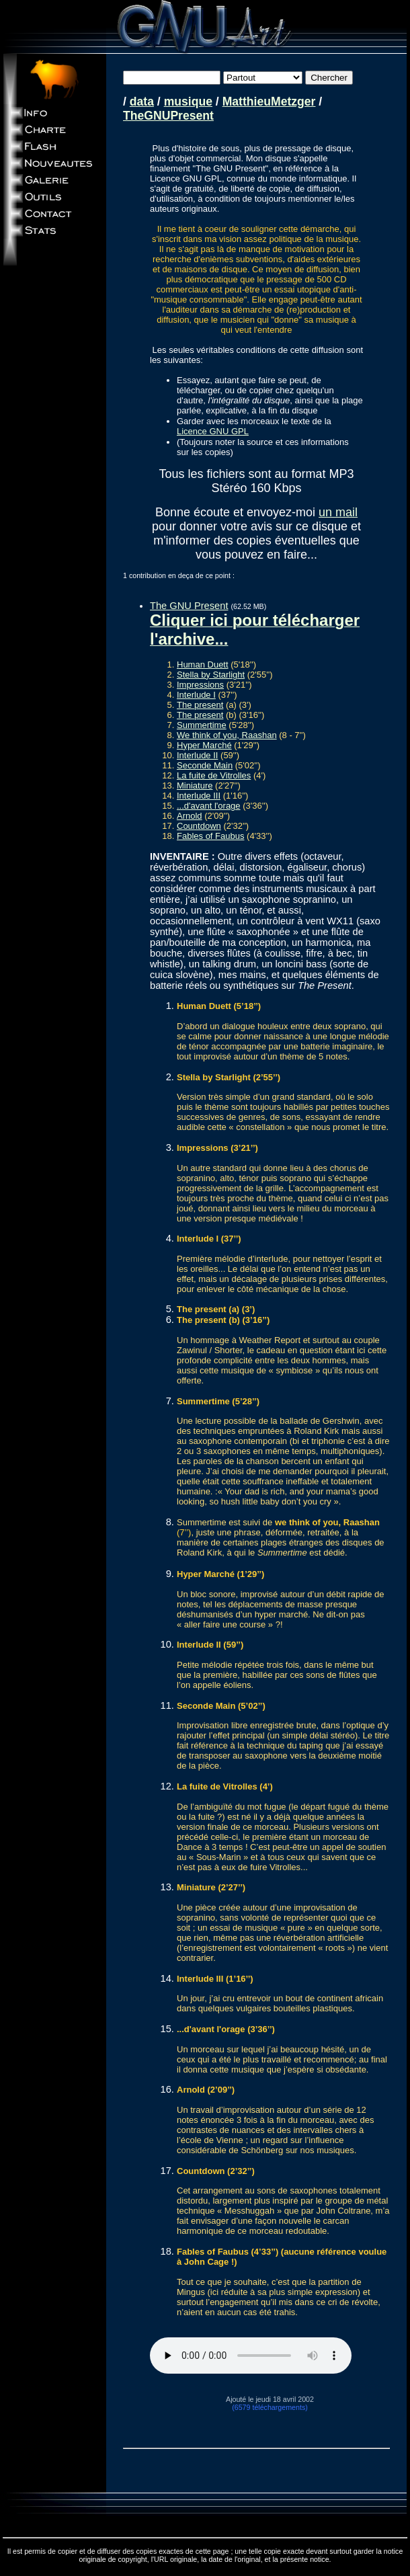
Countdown (199, 826)
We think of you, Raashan (227, 735)
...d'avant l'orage (209, 806)
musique (188, 101)
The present (200, 705)
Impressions (200, 685)
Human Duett (203, 664)
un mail (338, 512)
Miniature (194, 785)
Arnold (189, 816)
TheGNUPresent (168, 115)
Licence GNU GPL (213, 431)
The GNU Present (189, 605)
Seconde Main (205, 765)
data (142, 101)
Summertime (202, 725)
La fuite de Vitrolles (214, 775)
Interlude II (197, 755)
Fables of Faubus (210, 836)
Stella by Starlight (211, 675)
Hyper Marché (204, 745)
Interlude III (198, 796)
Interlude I (196, 695)
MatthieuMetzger (269, 101)
